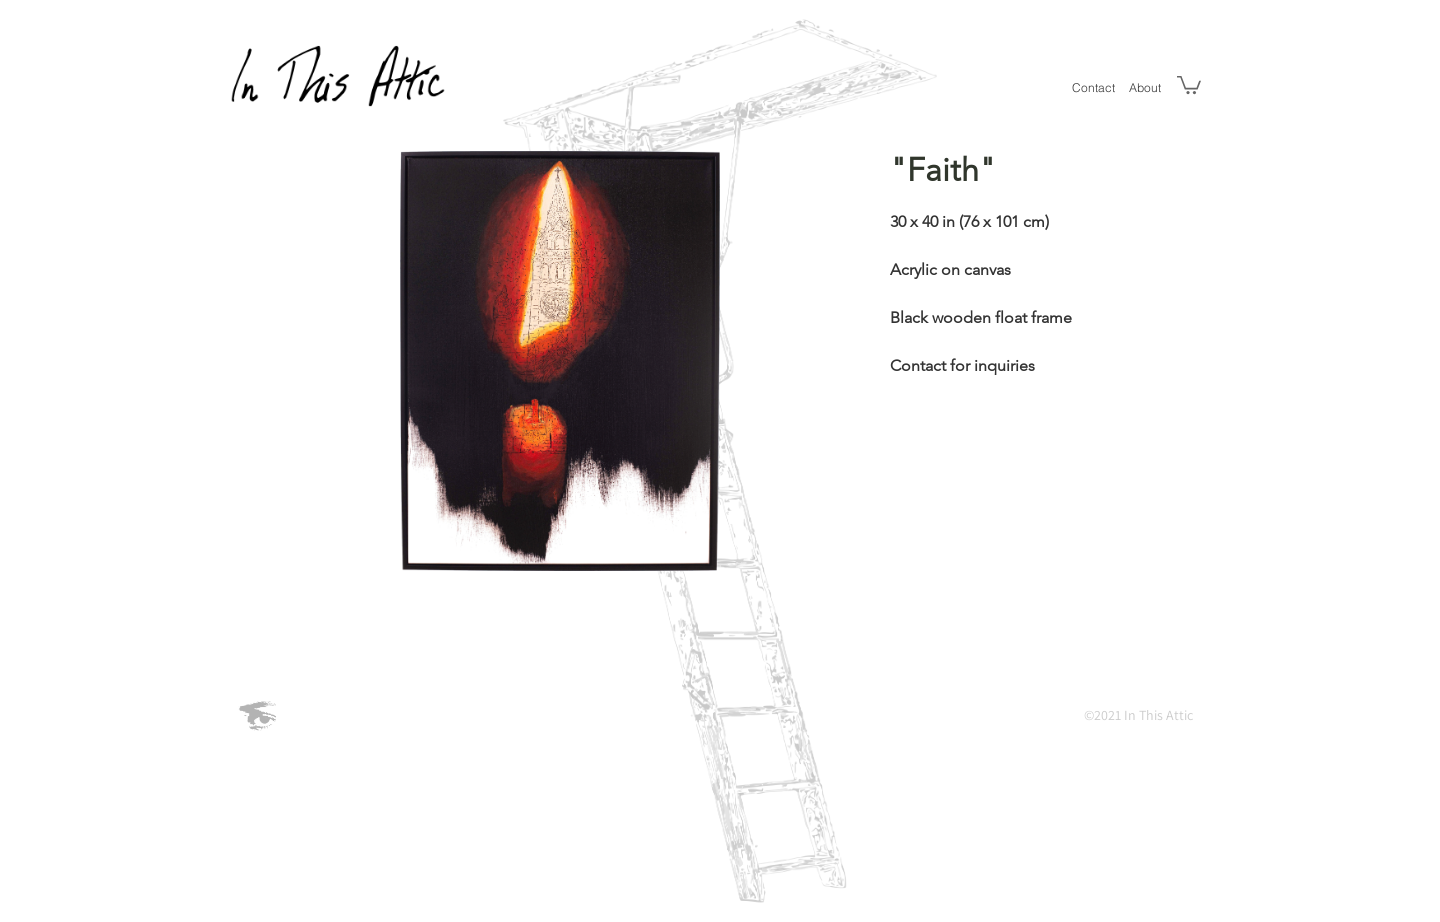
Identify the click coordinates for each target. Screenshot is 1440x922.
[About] (1144, 87)
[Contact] (1093, 87)
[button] (1189, 84)
